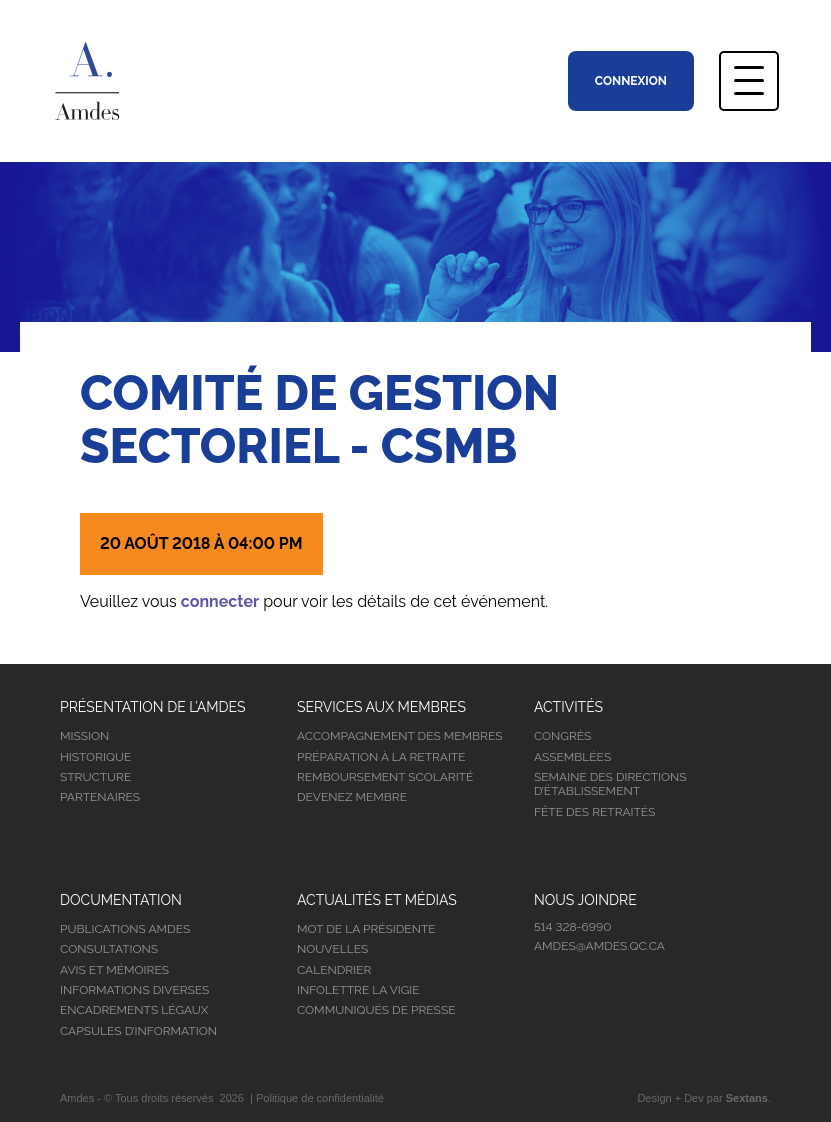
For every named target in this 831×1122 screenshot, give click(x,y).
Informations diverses (134, 990)
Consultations (109, 949)
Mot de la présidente (366, 929)
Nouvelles (332, 949)
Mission (84, 736)
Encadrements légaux (134, 1010)
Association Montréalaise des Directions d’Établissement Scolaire (113, 81)
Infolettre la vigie (358, 990)
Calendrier (334, 970)
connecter (220, 601)
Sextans (747, 1098)
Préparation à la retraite (381, 757)
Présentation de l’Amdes (153, 707)
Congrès (562, 736)
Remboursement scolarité (385, 777)
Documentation (121, 900)
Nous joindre (585, 900)
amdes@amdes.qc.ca (599, 946)
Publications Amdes (125, 929)
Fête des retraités (594, 812)
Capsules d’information (138, 1031)
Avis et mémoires (114, 970)
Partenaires (100, 797)
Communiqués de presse (376, 1010)
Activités (568, 707)
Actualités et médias (377, 900)
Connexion (631, 81)
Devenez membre (352, 797)
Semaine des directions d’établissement (610, 784)
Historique (95, 757)
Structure (95, 777)
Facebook (553, 987)
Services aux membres (381, 707)
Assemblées (572, 757)
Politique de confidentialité (320, 1098)
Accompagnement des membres (399, 736)
